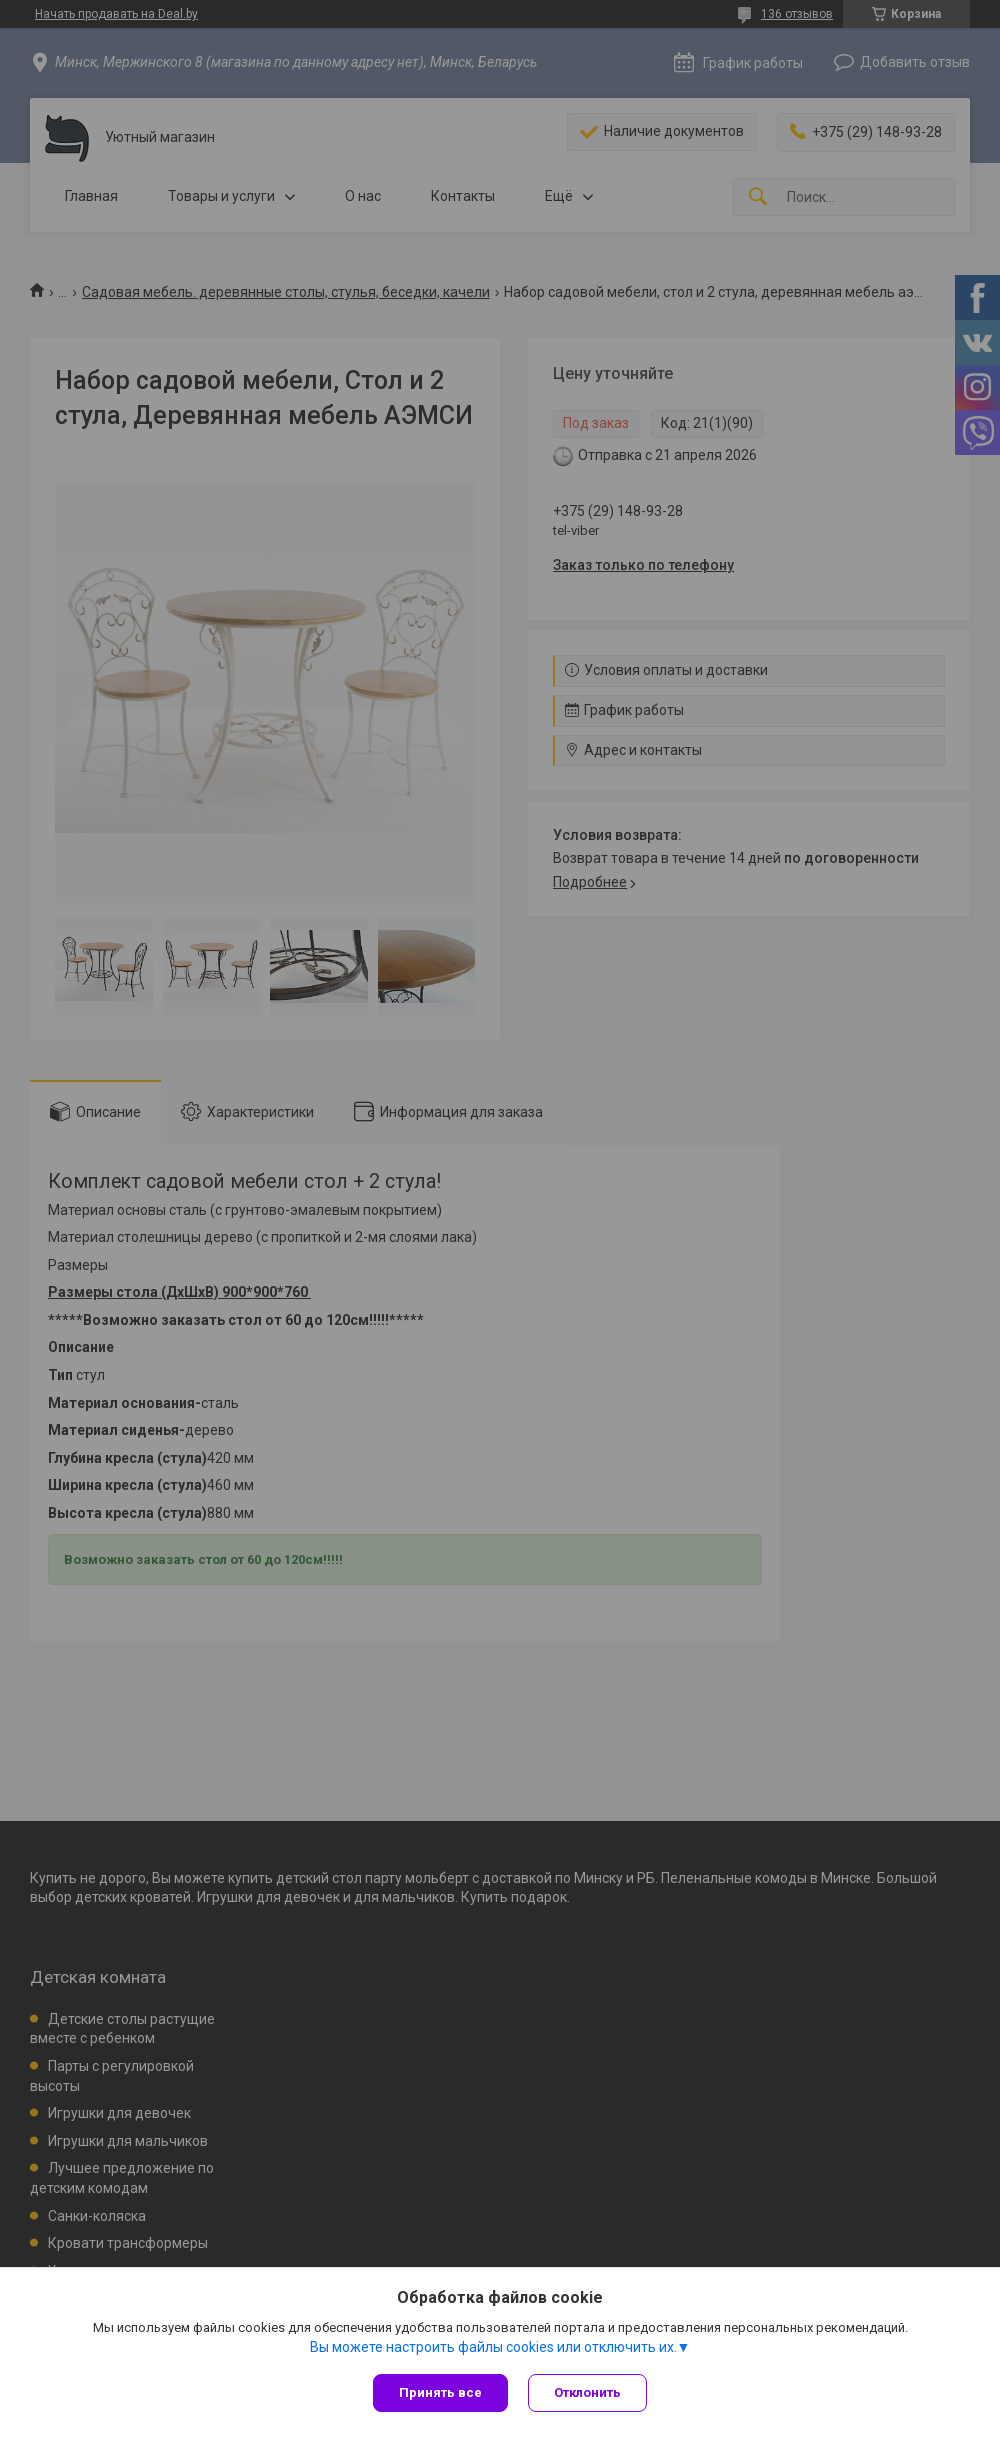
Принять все (440, 2392)
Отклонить (587, 2392)
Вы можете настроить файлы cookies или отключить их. (493, 2347)
